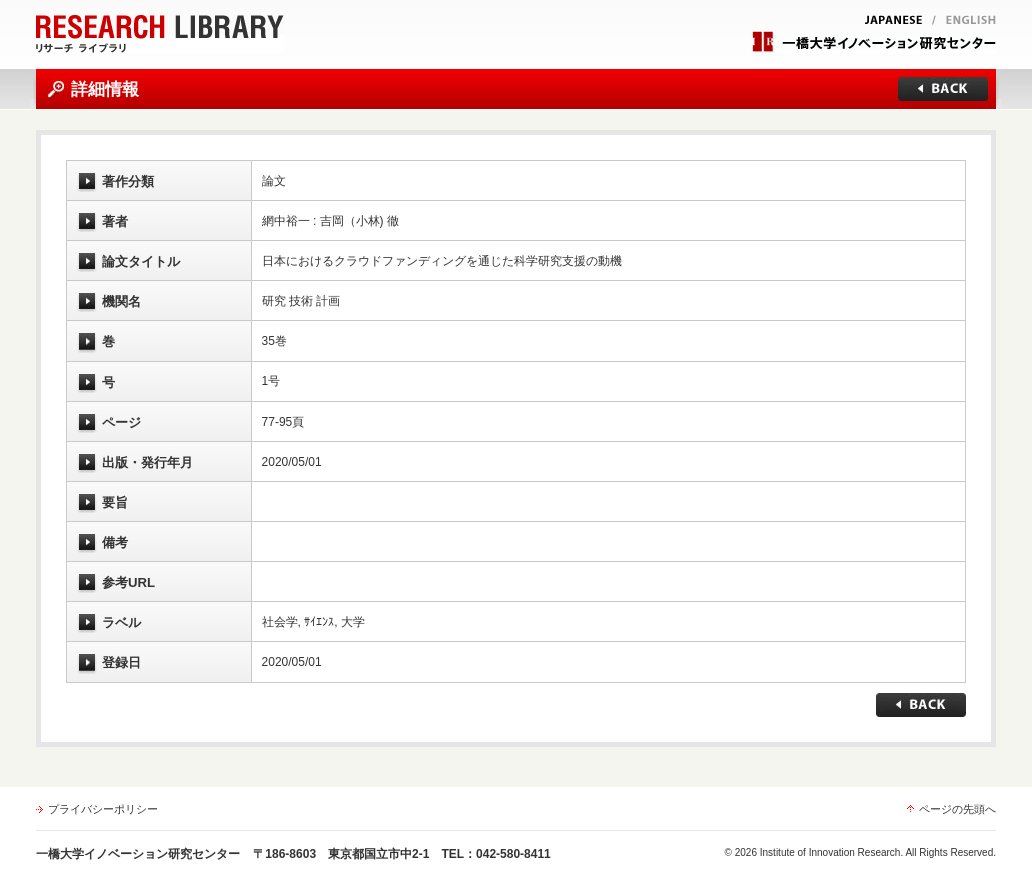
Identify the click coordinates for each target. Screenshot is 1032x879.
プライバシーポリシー (103, 809)
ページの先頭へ (957, 809)
